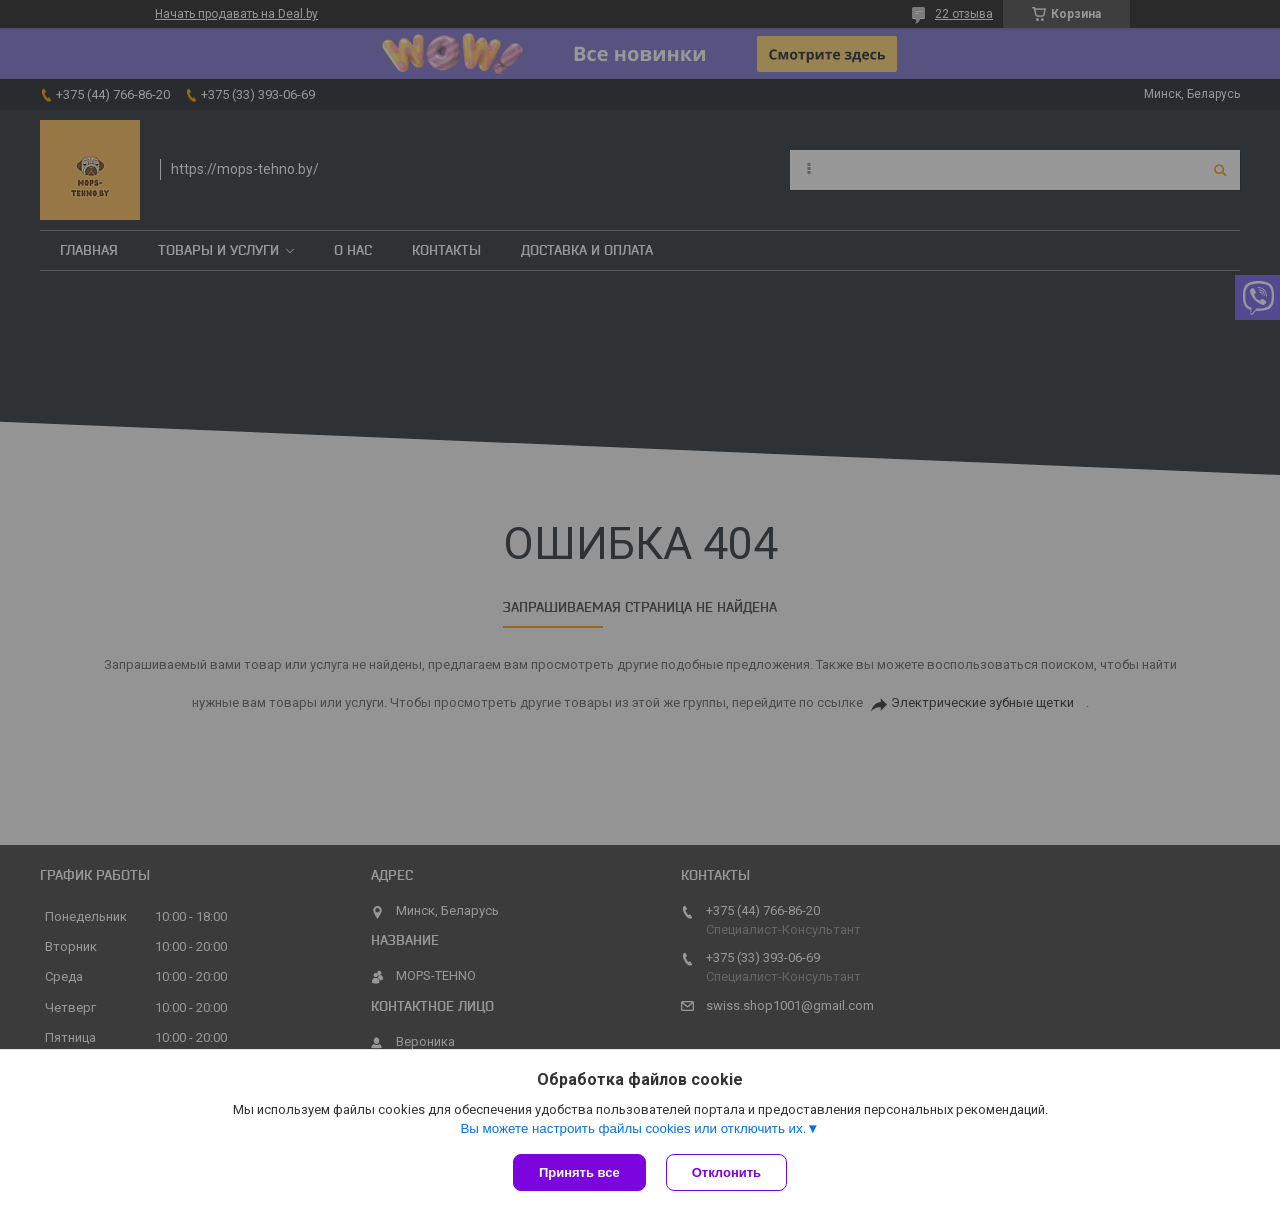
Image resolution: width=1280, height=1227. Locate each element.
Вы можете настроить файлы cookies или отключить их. (633, 1128)
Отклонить (726, 1172)
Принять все (579, 1172)
